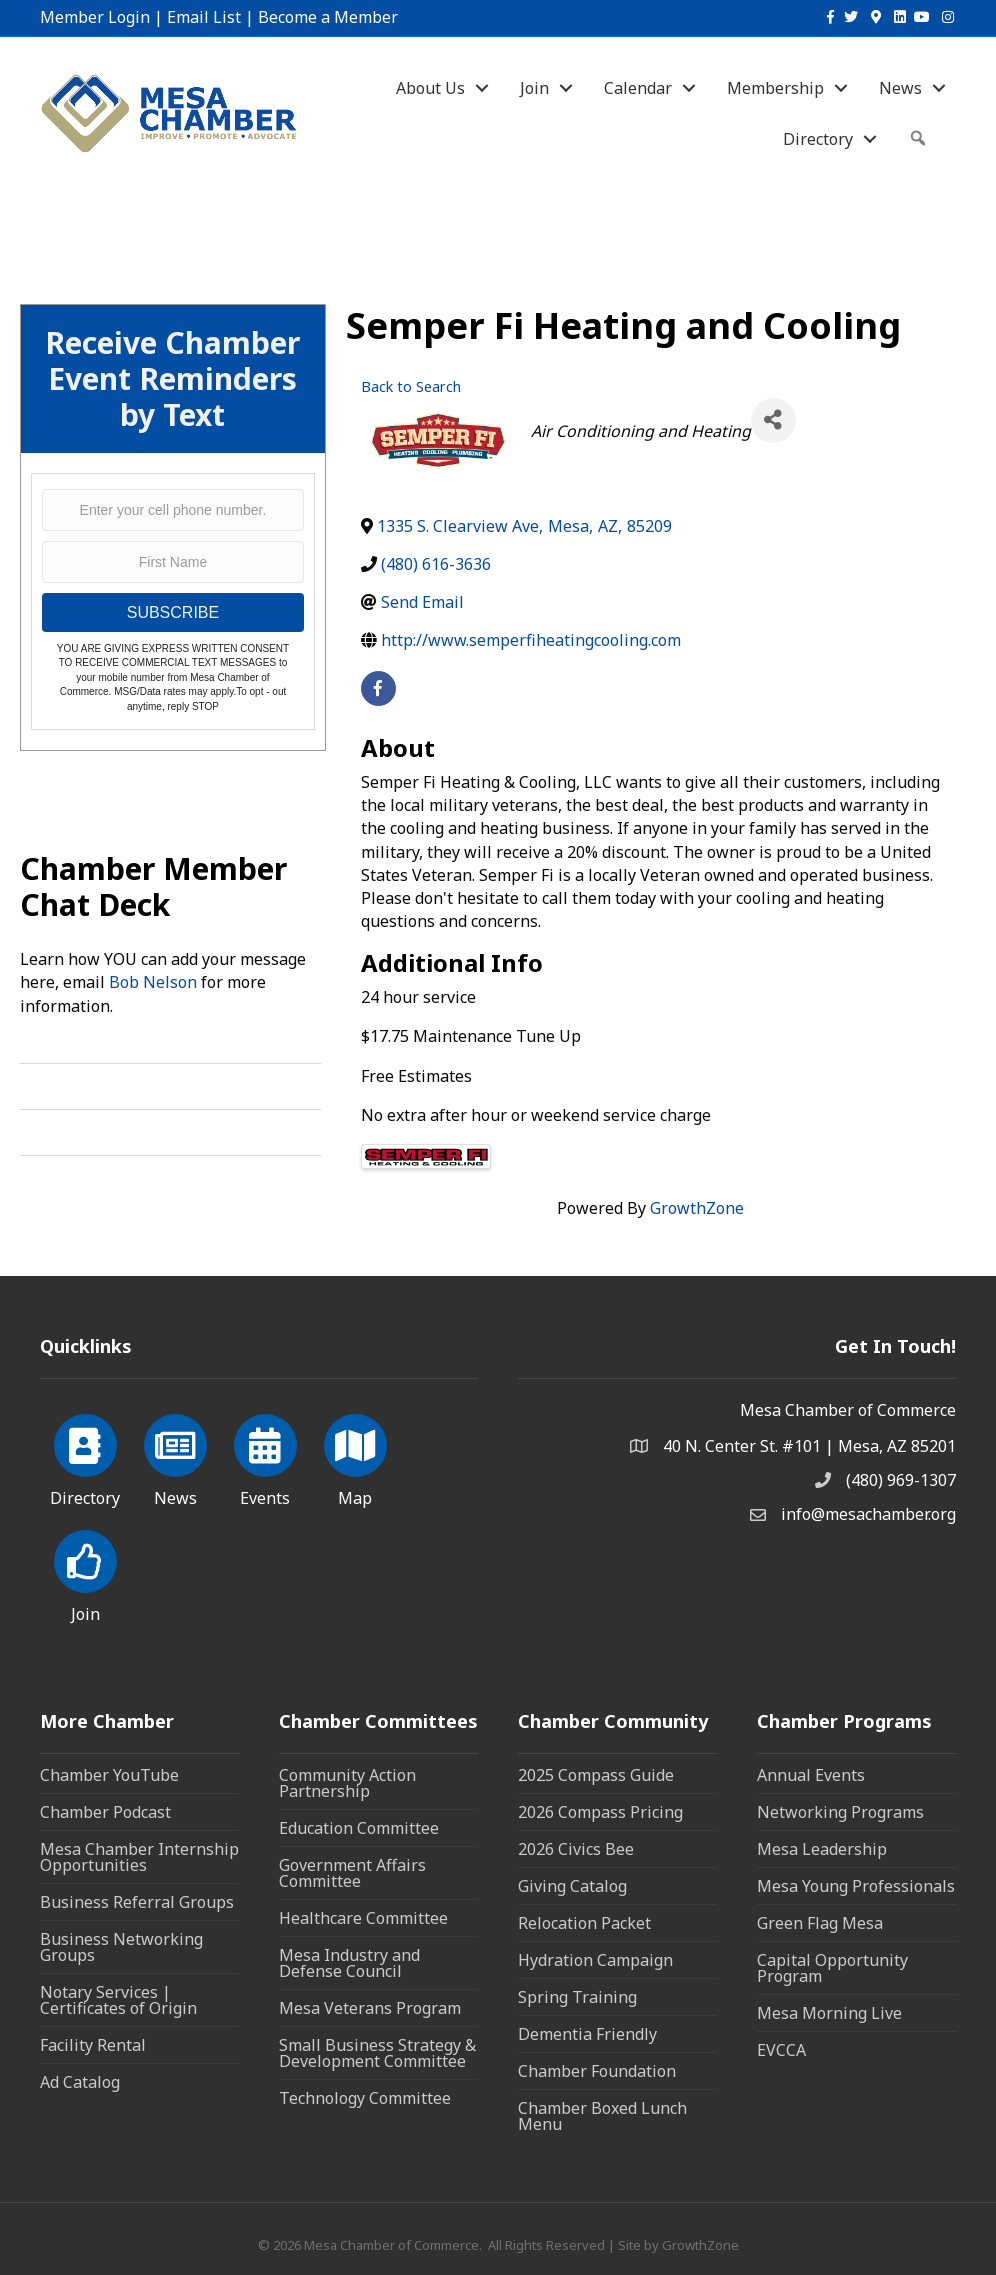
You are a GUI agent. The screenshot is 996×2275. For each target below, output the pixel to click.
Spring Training (577, 1997)
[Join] (85, 1573)
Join (534, 88)
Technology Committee (365, 2098)
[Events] (265, 1457)
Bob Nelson (153, 982)
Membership (775, 88)
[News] (175, 1457)
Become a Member (328, 17)
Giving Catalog (572, 1886)
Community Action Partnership (347, 1783)
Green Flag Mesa (820, 1923)
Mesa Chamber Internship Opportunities (139, 1857)
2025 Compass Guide (596, 1775)
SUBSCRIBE (173, 612)
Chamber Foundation (597, 2071)
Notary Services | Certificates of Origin (118, 2000)
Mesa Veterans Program (370, 2008)
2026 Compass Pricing (600, 1812)
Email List (204, 17)
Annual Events (811, 1775)
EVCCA (781, 2050)
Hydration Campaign (595, 1960)
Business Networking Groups (121, 1947)
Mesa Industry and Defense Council (349, 1963)
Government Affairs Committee (352, 1873)
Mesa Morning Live (829, 2013)
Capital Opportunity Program (832, 1968)
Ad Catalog (80, 2082)
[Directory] (85, 1457)
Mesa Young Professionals (856, 1886)
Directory (818, 139)
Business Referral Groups (137, 1902)
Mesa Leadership (822, 1849)
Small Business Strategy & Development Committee (377, 2053)
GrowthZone (697, 1208)
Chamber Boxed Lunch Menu (602, 2116)
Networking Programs (840, 1812)
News (900, 88)
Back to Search (411, 386)
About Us (430, 88)
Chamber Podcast (105, 1812)
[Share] (773, 420)
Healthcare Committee (363, 1918)
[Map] (355, 1457)
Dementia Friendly (587, 2034)
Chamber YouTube (109, 1775)
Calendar (638, 88)
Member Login (95, 17)
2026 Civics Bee (576, 1849)
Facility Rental (93, 2045)
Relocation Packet (584, 1923)
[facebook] (378, 688)
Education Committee (359, 1828)
